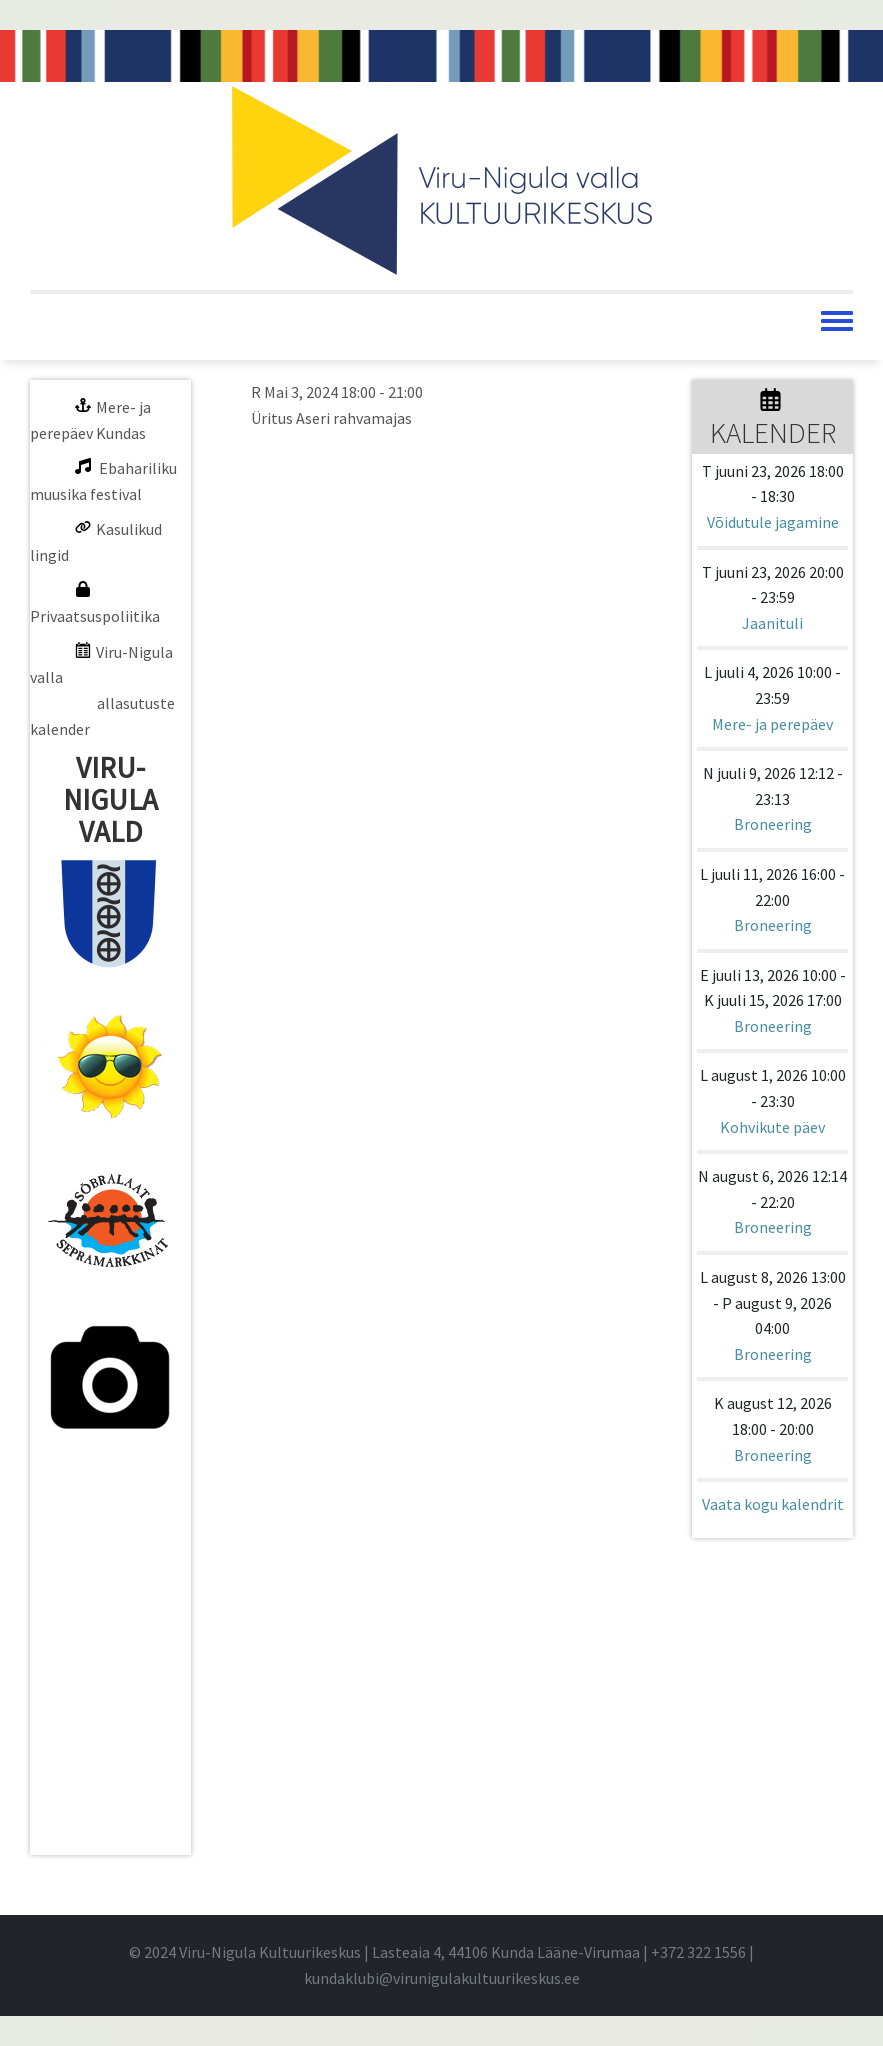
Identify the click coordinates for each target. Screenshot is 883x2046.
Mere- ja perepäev (772, 724)
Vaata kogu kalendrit (773, 1504)
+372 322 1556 (698, 1952)
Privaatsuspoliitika (95, 616)
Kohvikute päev (772, 1127)
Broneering (773, 824)
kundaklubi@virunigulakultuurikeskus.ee (442, 1978)
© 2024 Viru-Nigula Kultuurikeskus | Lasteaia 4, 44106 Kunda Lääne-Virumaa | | (441, 1952)
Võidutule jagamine (773, 522)
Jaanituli (772, 623)
